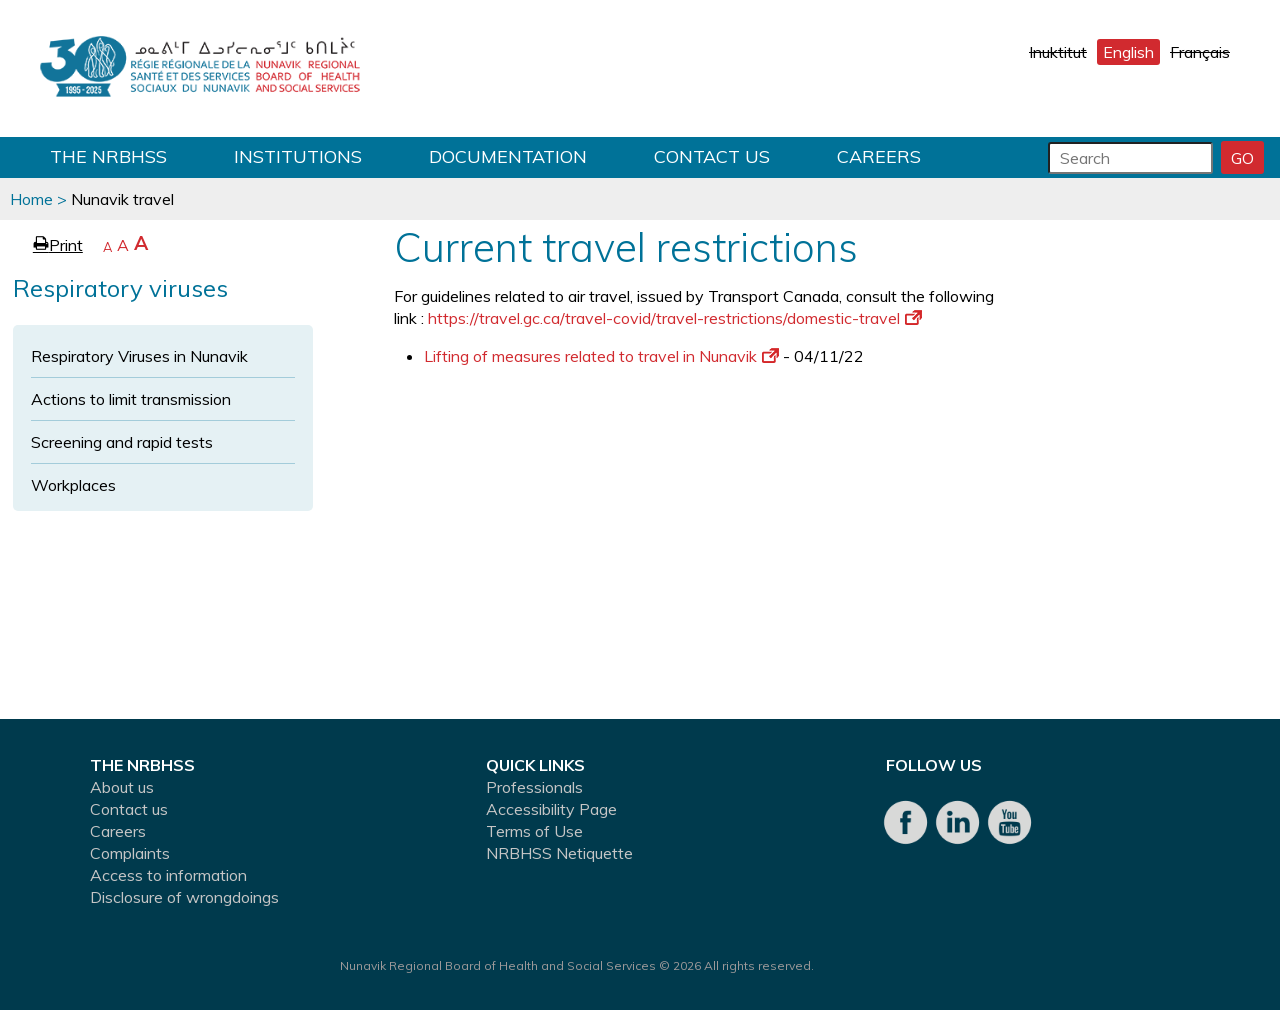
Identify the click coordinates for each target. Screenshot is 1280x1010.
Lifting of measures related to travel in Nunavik (601, 356)
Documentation (508, 156)
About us (122, 787)
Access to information (168, 875)
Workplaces (73, 485)
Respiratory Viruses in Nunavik (139, 356)
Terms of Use (534, 831)
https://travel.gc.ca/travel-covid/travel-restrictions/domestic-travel (675, 318)
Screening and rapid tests (122, 442)
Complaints (130, 853)
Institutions (298, 156)
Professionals (534, 787)
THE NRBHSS (108, 156)
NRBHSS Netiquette (559, 853)
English (1128, 52)
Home (31, 199)
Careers (879, 156)
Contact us (712, 156)
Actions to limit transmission (131, 399)
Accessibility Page (551, 809)
